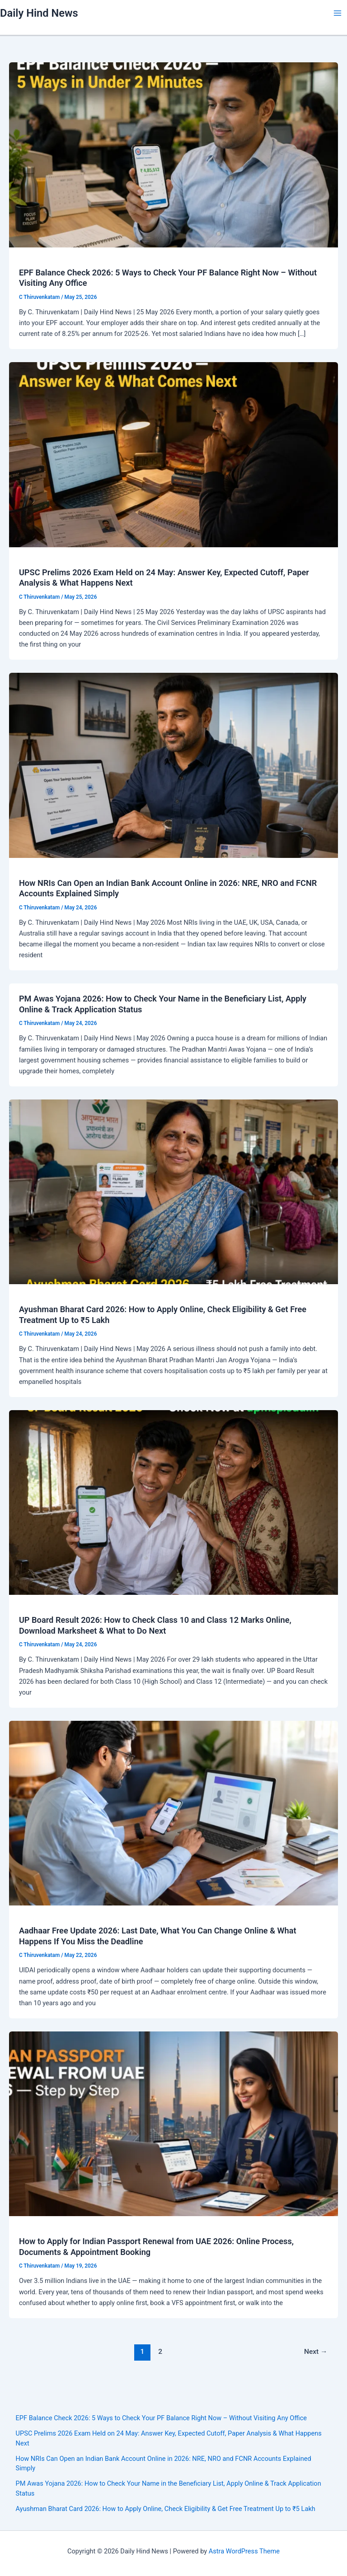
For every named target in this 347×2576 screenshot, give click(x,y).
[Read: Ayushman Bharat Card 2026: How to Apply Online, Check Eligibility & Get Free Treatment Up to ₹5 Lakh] (173, 1191)
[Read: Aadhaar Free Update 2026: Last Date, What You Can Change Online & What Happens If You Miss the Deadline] (173, 1812)
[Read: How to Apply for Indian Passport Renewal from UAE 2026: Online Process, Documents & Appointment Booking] (173, 2123)
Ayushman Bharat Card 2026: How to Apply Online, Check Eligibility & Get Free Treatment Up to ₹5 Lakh (165, 2509)
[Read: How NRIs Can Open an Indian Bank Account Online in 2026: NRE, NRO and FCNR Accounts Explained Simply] (173, 765)
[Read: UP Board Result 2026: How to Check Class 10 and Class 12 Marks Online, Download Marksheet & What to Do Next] (173, 1502)
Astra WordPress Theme (244, 2551)
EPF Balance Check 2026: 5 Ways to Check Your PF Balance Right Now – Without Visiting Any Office (161, 2418)
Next (316, 2352)
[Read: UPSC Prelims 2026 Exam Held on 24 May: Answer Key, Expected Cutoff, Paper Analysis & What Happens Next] (173, 454)
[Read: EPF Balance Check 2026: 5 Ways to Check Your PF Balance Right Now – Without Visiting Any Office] (173, 154)
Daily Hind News (39, 13)
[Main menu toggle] (337, 13)
